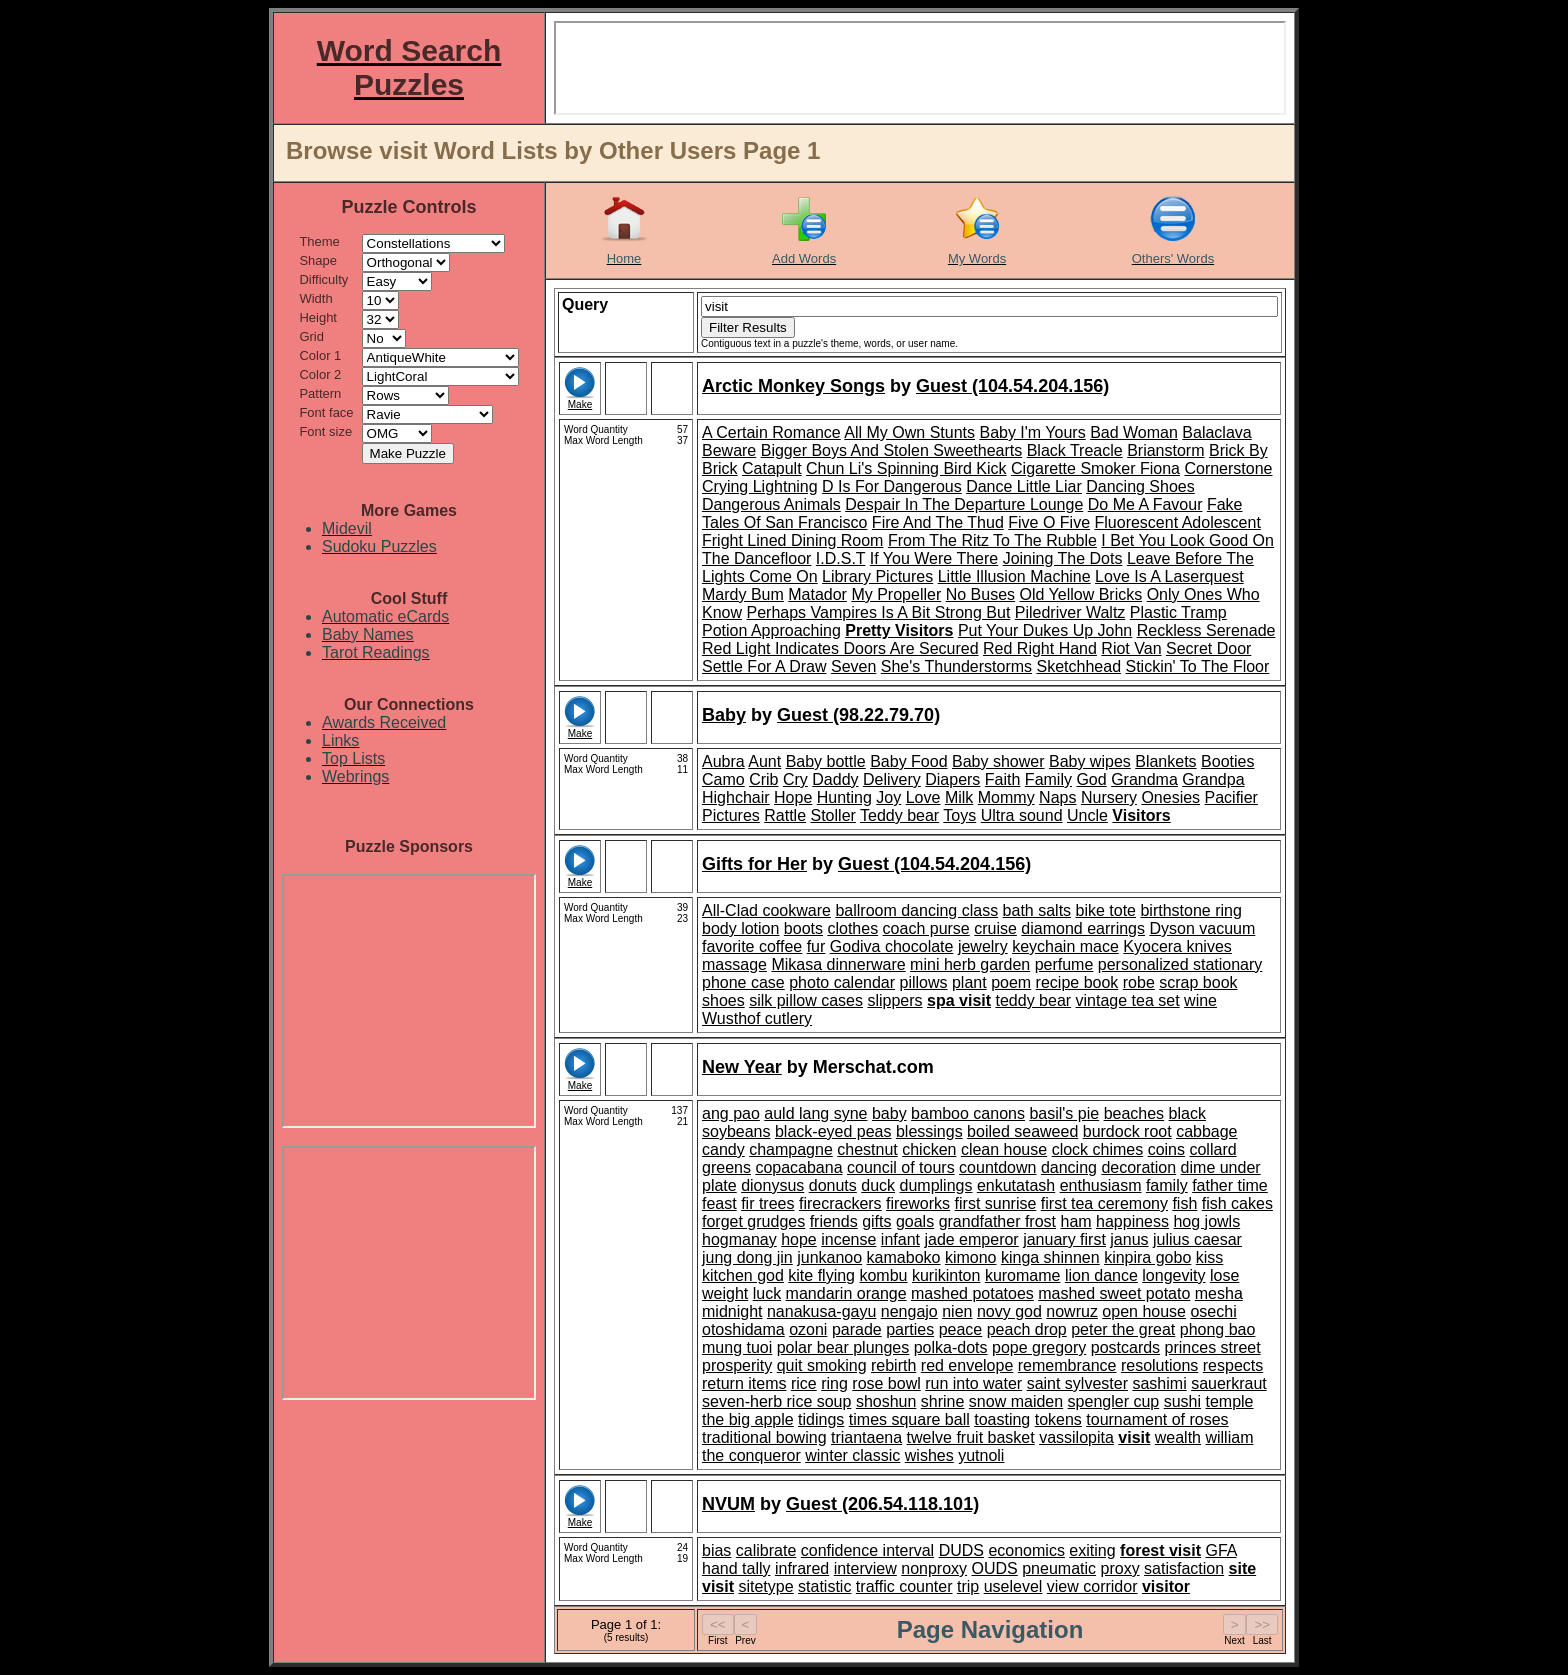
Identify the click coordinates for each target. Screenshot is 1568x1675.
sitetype (765, 1586)
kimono (971, 1257)
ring (834, 1383)
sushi (1182, 1401)
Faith (1003, 779)
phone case (743, 982)
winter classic (852, 1455)
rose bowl (886, 1383)
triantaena (866, 1437)
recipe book (1077, 982)
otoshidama (743, 1329)
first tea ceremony (1104, 1203)
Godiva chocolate (892, 946)
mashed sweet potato (1114, 1293)
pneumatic (1059, 1568)
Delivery (892, 779)
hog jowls (1206, 1221)
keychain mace (1065, 946)
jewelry (983, 946)
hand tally (736, 1568)
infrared (802, 1568)
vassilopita (1076, 1437)
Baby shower (998, 761)
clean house (1004, 1149)
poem (1011, 982)
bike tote (1106, 910)
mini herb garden (970, 964)
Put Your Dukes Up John (1045, 630)
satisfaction (1184, 1568)
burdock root (1127, 1131)
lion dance (1101, 1275)
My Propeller (896, 594)
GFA (1220, 1550)
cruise (995, 928)
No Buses (980, 594)
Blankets (1165, 761)
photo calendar (842, 982)
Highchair (736, 797)
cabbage (1206, 1131)
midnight (732, 1311)
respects (1233, 1365)
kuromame (1023, 1275)
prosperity (737, 1365)
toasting (1002, 1419)
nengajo (909, 1311)
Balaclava (1216, 432)
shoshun (886, 1401)
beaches (1134, 1113)
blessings (929, 1131)
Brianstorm (1165, 450)
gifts (876, 1221)
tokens (1058, 1419)
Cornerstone (1228, 468)
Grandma (1144, 779)
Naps (1057, 797)
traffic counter (904, 1586)
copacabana (798, 1167)
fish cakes (1237, 1203)
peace (961, 1329)
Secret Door (1208, 648)
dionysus (772, 1185)
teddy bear (1034, 1000)
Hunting (844, 797)
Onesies (1170, 797)
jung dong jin (747, 1257)
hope (799, 1239)
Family (1048, 779)
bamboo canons (968, 1113)
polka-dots (951, 1347)
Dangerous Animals (771, 504)
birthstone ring (1190, 910)
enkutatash (1016, 1185)
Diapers (952, 779)
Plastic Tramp (1178, 612)
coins (1166, 1149)
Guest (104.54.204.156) (1012, 386)
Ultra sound (1022, 815)
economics (1026, 1550)
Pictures (731, 815)
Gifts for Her (754, 864)
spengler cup (1114, 1401)
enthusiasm (1101, 1185)
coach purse (926, 928)
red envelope (967, 1365)
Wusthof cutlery (757, 1018)
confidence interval (867, 1550)
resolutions (1159, 1365)
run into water (973, 1383)
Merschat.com (873, 1067)
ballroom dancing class (916, 910)
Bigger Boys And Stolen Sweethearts (892, 450)
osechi (1213, 1311)
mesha (1219, 1293)
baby (889, 1113)
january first (1064, 1239)
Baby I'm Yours (1032, 432)
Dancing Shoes (1140, 486)
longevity (1173, 1275)
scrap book (1198, 982)
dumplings (936, 1185)
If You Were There (934, 558)
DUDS (961, 1550)
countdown (997, 1167)
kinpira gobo (1147, 1257)
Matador (817, 594)
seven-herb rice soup (776, 1401)
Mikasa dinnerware (838, 964)
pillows (924, 982)
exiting (1092, 1550)
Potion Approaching (771, 630)
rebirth (893, 1365)
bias (716, 1550)
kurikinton (946, 1275)
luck (767, 1293)
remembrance (1067, 1365)
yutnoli (981, 1455)
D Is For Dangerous (892, 486)
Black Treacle (1075, 450)
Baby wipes (1090, 761)
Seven (853, 666)
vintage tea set (1128, 1000)
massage (734, 964)
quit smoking (822, 1365)
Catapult (772, 468)
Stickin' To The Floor (1197, 666)
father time (1230, 1185)
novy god (1009, 1311)
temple (1229, 1401)
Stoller (833, 815)
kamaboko (904, 1257)
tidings (821, 1419)
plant (969, 982)
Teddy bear (899, 815)
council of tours (901, 1167)
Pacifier (1231, 797)
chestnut (867, 1149)
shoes (723, 1000)
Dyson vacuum (1202, 928)
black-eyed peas (833, 1131)
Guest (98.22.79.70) (858, 715)
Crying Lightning (760, 486)
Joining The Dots (1063, 558)
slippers (894, 1000)
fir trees (767, 1203)
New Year (742, 1067)
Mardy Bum (743, 594)
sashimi (1159, 1383)
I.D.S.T (841, 558)
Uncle (1087, 815)
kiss (1210, 1257)
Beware (729, 450)
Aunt (764, 761)
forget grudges (753, 1221)
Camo (723, 779)
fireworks (918, 1203)
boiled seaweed (1022, 1131)
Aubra (723, 761)
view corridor (1092, 1586)
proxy (1120, 1568)
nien (957, 1311)
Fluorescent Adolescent (1178, 522)
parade (857, 1329)
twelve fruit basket (971, 1437)
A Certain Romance (771, 432)
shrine (943, 1401)
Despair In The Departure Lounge (964, 504)
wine (1200, 1000)
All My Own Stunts (909, 432)
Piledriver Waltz (1070, 612)
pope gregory (1039, 1347)
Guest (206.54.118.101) (882, 1504)
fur (816, 946)
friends (834, 1221)
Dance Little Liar (1024, 486)
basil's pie (1064, 1113)
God (1091, 779)
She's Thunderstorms (956, 666)
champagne (791, 1149)
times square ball (909, 1419)
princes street (1213, 1347)
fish (1184, 1203)
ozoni (808, 1329)
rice (804, 1383)
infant (900, 1239)
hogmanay (739, 1239)
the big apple (748, 1419)
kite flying (821, 1275)
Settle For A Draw (764, 666)
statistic (824, 1586)
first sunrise (996, 1203)
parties (910, 1329)
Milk (959, 797)
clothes (852, 928)
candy (723, 1149)
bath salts (1037, 910)
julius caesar (1197, 1239)
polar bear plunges (843, 1347)
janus (1129, 1239)
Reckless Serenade (1206, 630)
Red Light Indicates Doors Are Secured (840, 648)
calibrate (766, 1550)
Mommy (1006, 797)
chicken (929, 1149)
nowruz (1072, 1311)
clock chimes (1098, 1149)
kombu (883, 1275)
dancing (1069, 1167)
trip (968, 1586)
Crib (763, 779)
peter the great (1123, 1329)
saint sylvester (1077, 1383)
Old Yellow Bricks (1081, 594)
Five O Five (1049, 522)
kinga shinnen (1050, 1257)
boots (803, 928)
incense (848, 1239)
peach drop (1027, 1329)
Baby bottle (826, 761)
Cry (795, 779)
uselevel (1013, 1586)
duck (878, 1185)
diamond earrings (1083, 928)
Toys (959, 815)
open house (1144, 1311)
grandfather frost (997, 1221)
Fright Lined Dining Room (792, 540)
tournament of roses (1157, 1419)
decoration (1138, 1167)
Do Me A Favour (1145, 504)
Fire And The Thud (938, 522)
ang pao (731, 1113)
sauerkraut (1229, 1383)
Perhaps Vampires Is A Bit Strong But (878, 612)
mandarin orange (846, 1293)
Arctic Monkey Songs (793, 386)
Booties (1227, 761)
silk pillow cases (806, 1000)
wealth (1178, 1437)
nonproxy (934, 1568)
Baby (724, 715)
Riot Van (1131, 648)
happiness (1132, 1221)
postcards (1125, 1347)
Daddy (835, 779)
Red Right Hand (1040, 648)
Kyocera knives (1177, 946)
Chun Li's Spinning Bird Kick (906, 468)
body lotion (740, 928)
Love (923, 797)
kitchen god (743, 1275)
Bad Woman (1134, 432)
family (1167, 1185)
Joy (888, 797)
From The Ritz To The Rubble (992, 540)
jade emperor (971, 1239)
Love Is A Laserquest (1169, 576)
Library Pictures (877, 576)
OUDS (995, 1568)
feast (719, 1203)
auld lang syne (815, 1113)
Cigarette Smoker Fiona (1095, 468)
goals (915, 1221)
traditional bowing (764, 1437)
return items (744, 1383)
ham (1075, 1221)
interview (865, 1568)
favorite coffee (752, 946)
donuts (833, 1185)
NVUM (728, 1504)
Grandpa (1213, 779)
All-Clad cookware (766, 910)
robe (1139, 982)
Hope (793, 797)
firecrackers (840, 1203)
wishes (929, 1455)
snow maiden (1016, 1401)
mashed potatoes (972, 1293)
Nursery (1109, 797)
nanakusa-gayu (821, 1311)
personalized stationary (1180, 964)
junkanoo (829, 1257)
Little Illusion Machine (1014, 576)
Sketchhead (1079, 666)
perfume (1064, 964)
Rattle (785, 815)
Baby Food (908, 761)
